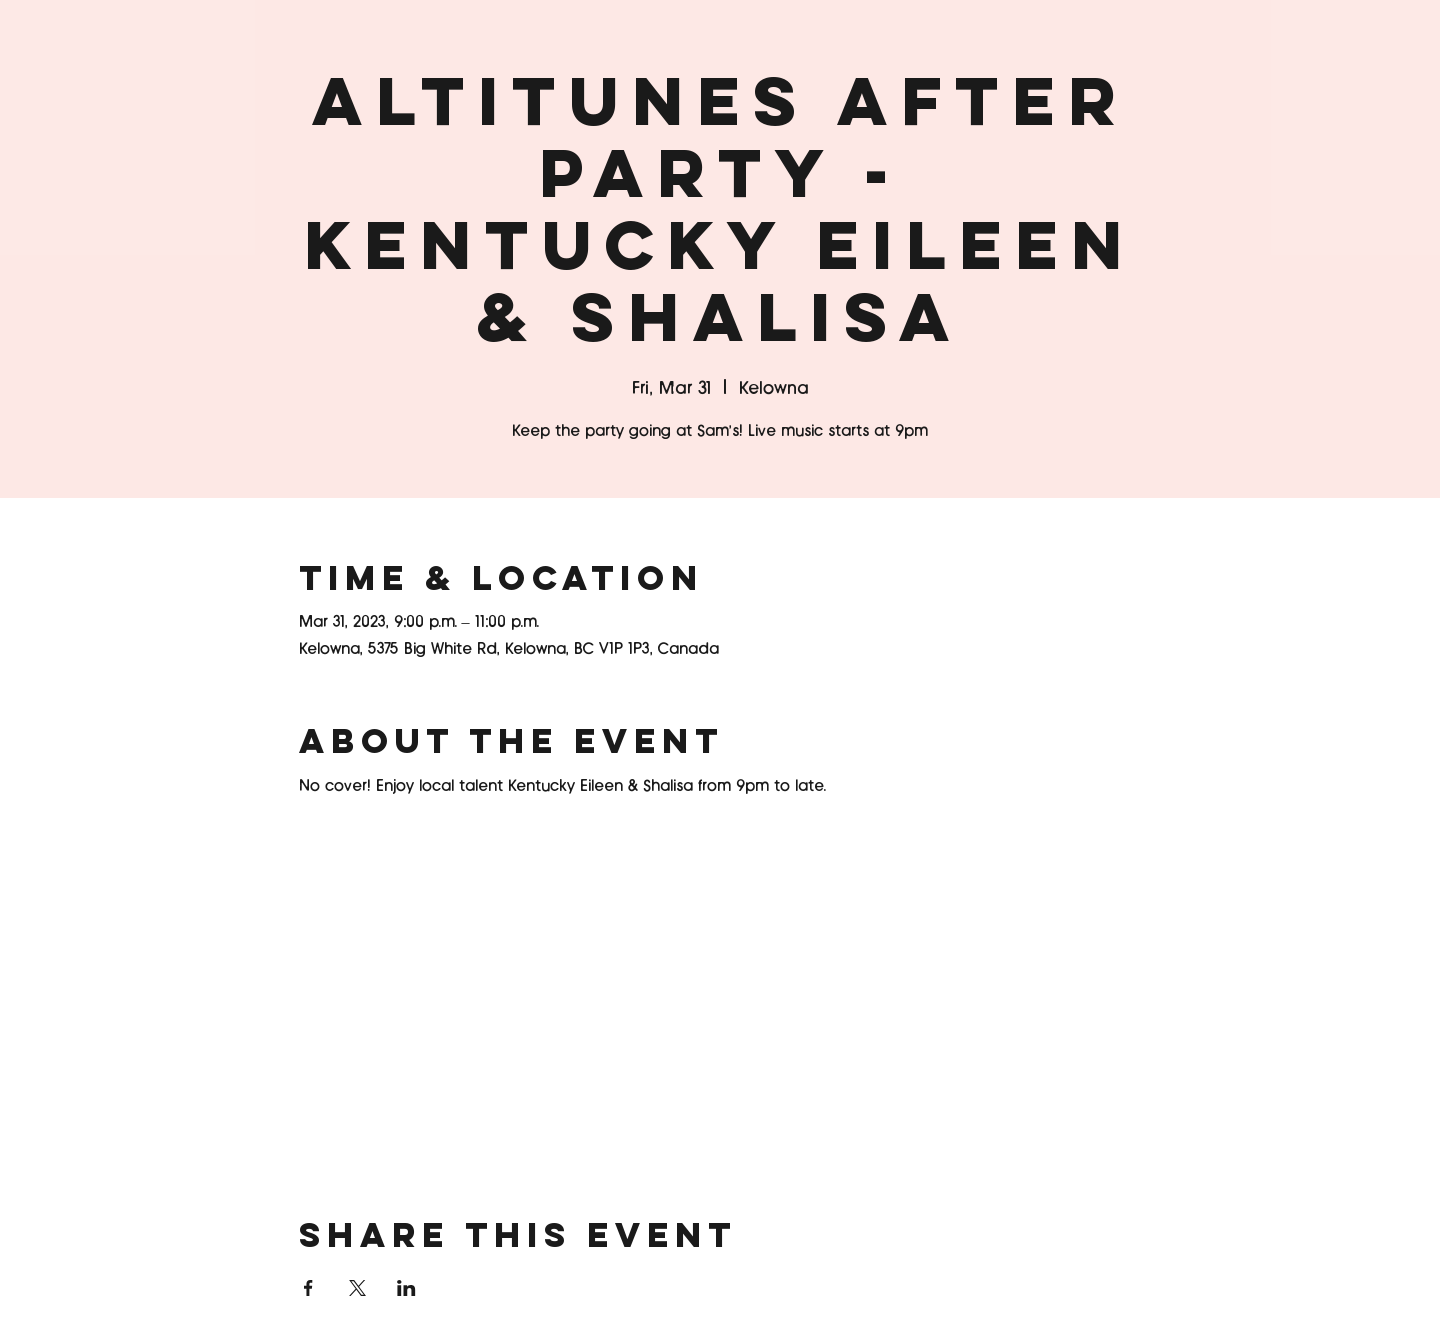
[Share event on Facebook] (308, 1288)
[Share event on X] (357, 1288)
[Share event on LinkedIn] (406, 1288)
